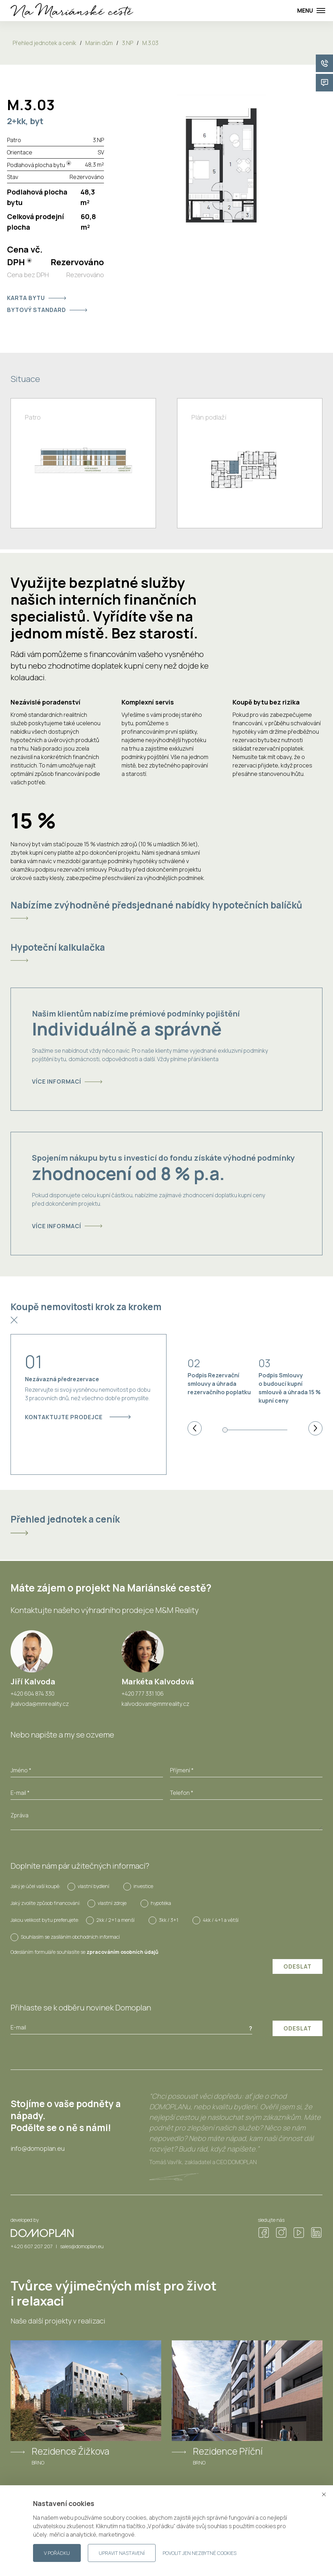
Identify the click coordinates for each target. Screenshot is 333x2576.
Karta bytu (36, 298)
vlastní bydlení (93, 1886)
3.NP (127, 43)
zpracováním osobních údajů (122, 1952)
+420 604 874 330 (32, 1693)
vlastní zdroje (112, 1903)
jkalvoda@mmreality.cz (40, 1704)
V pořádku (57, 2553)
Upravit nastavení (122, 2553)
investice (143, 1886)
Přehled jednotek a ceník (44, 43)
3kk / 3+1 (168, 1920)
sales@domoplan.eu (82, 2246)
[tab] (166, 910)
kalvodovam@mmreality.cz (155, 1704)
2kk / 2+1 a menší (115, 1920)
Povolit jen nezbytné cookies (199, 2553)
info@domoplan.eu (38, 2148)
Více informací (67, 1081)
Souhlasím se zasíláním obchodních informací (70, 1936)
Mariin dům (99, 43)
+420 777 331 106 (143, 1693)
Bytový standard (47, 310)
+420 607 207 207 (32, 2246)
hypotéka (161, 1903)
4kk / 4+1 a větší (221, 1920)
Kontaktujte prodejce (78, 1417)
